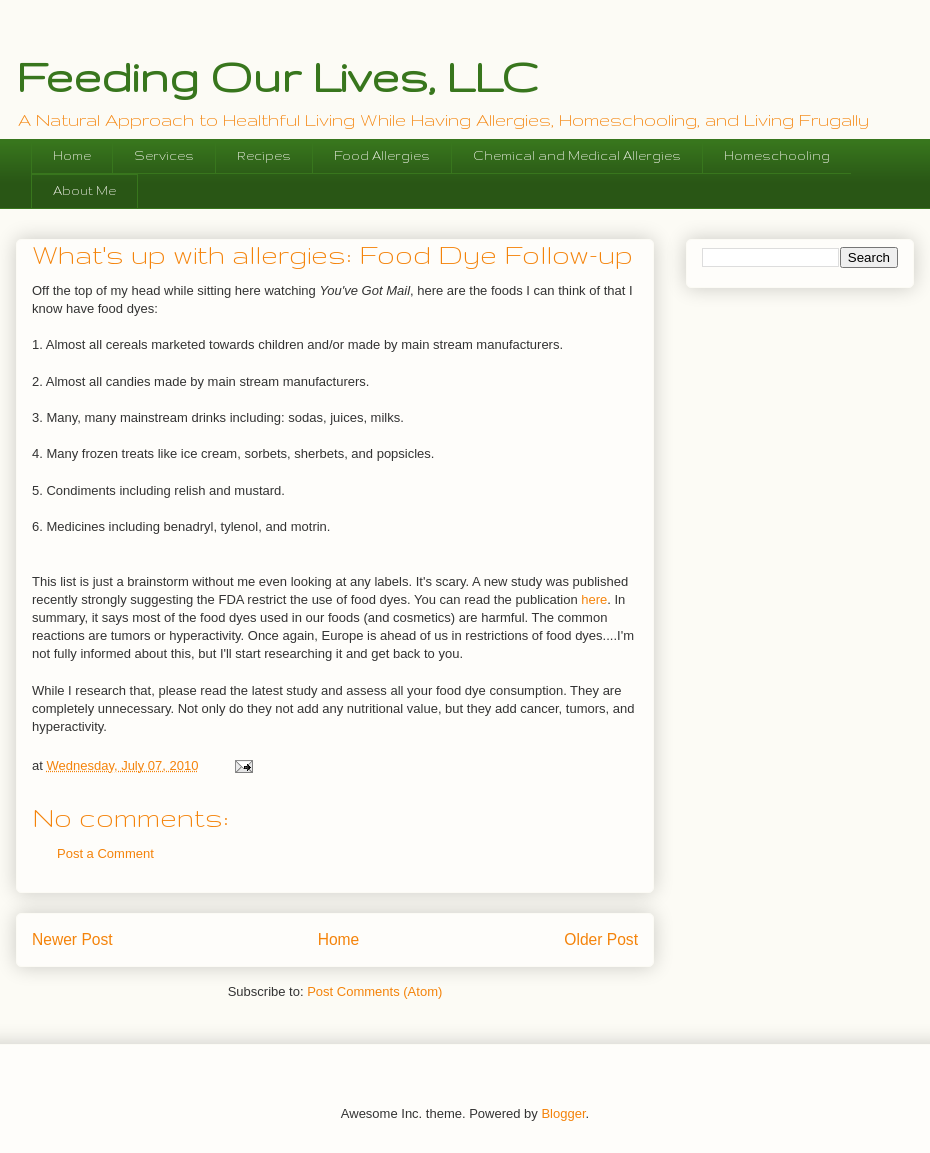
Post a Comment (105, 853)
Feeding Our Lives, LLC (277, 76)
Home (72, 155)
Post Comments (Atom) (374, 991)
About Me (84, 190)
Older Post (601, 939)
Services (164, 155)
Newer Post (72, 939)
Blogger (563, 1113)
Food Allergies (382, 155)
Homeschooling (777, 155)
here (594, 599)
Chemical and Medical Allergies (577, 155)
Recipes (264, 155)
